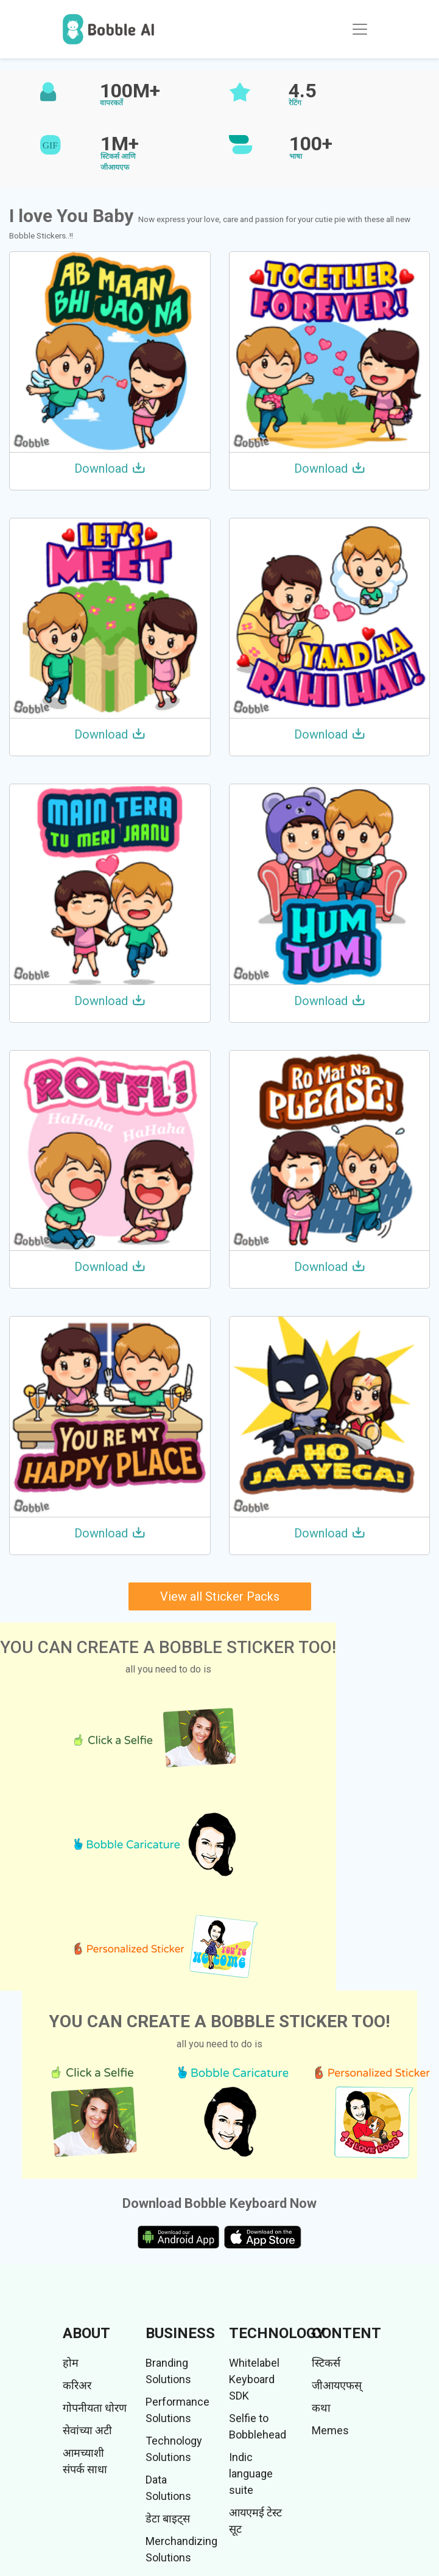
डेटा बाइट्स (168, 2518)
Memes (330, 2430)
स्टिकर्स (326, 2362)
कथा (321, 2407)
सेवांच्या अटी (87, 2430)
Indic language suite (251, 2473)
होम (71, 2362)
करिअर (77, 2385)
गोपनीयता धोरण (95, 2407)
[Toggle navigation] (360, 29)
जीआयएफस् (337, 2385)
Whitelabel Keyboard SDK (254, 2379)
